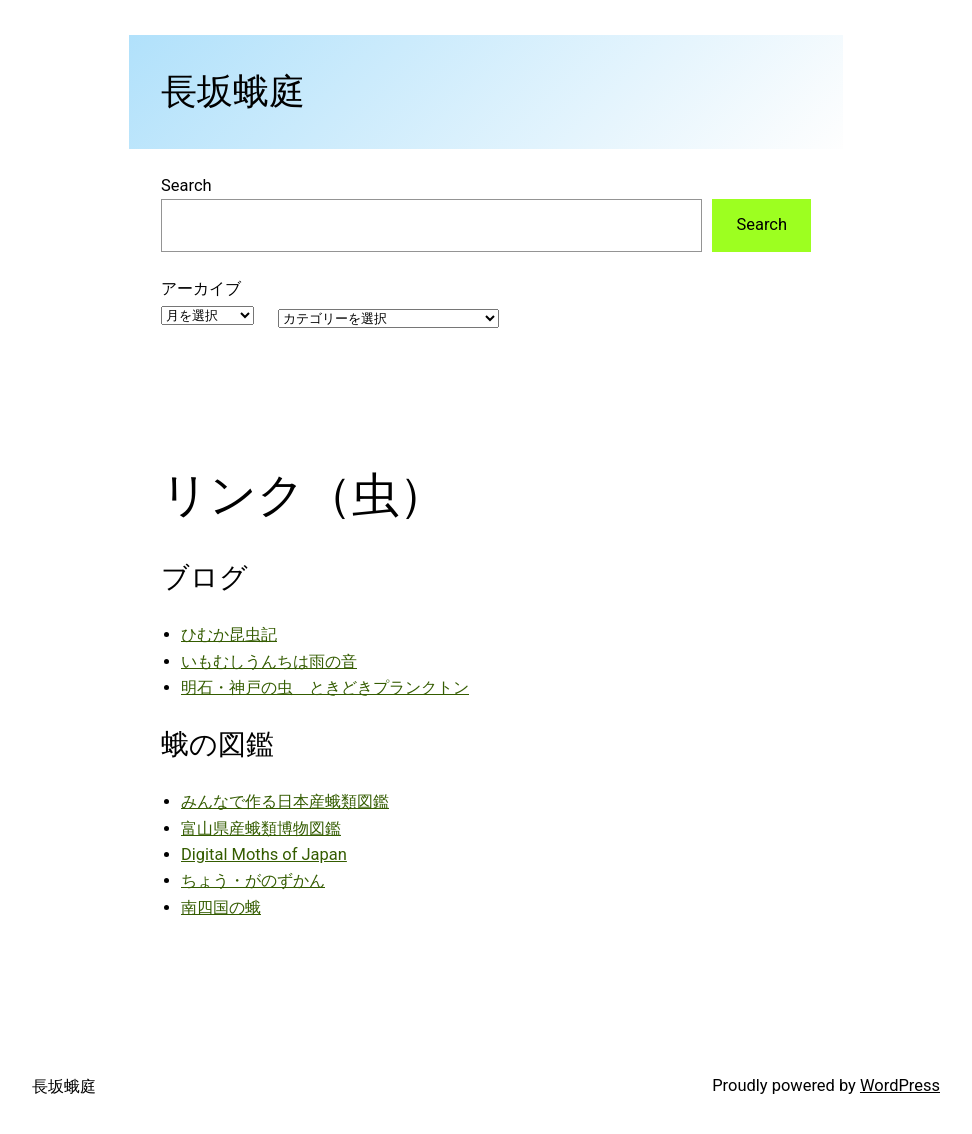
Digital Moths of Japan (264, 854)
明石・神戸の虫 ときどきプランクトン (325, 687)
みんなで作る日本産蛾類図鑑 (285, 801)
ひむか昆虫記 (229, 634)
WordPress (900, 1085)
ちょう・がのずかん (253, 880)
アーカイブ (201, 288)
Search (186, 185)
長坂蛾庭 (233, 92)
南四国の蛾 (221, 907)
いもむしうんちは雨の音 (269, 661)
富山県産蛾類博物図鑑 (261, 828)
